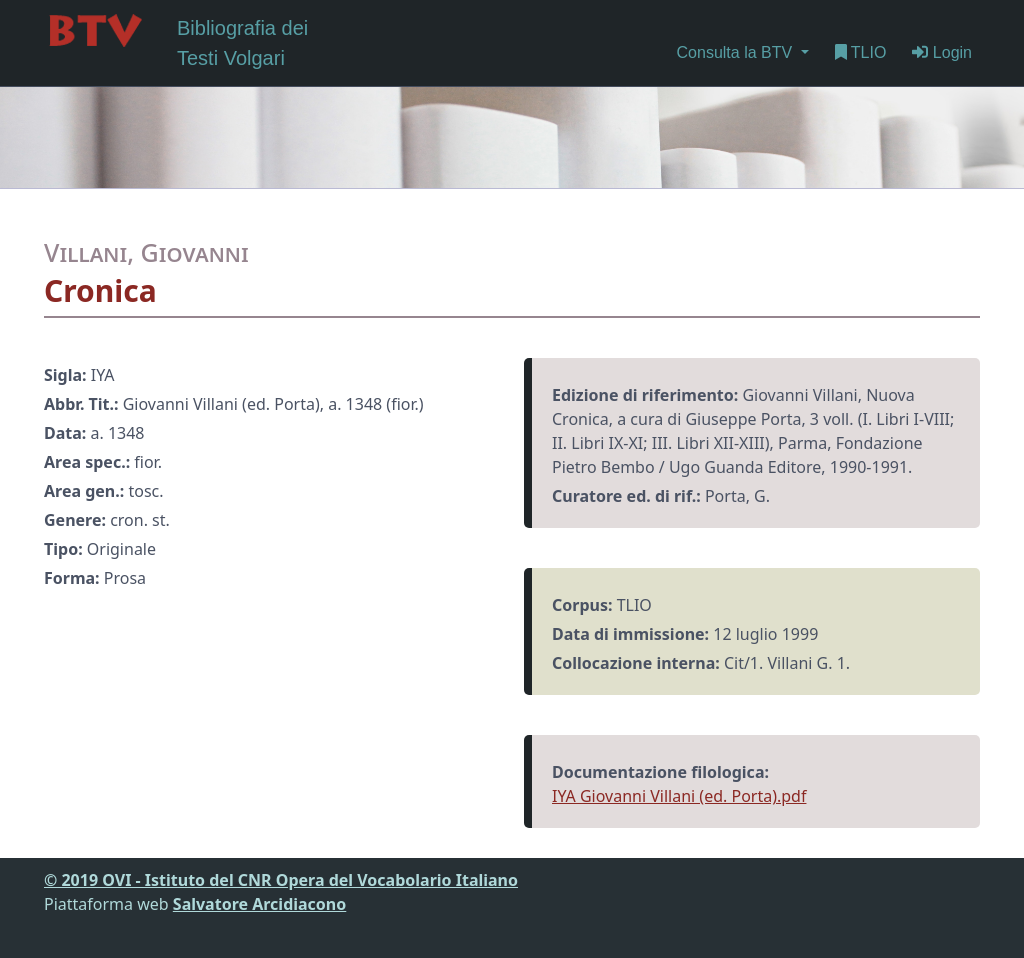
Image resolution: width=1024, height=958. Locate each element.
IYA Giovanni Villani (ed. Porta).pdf (679, 796)
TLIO (861, 52)
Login (942, 52)
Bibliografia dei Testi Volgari (176, 41)
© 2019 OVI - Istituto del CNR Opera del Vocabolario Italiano (281, 880)
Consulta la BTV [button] (737, 52)
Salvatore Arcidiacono (259, 904)
